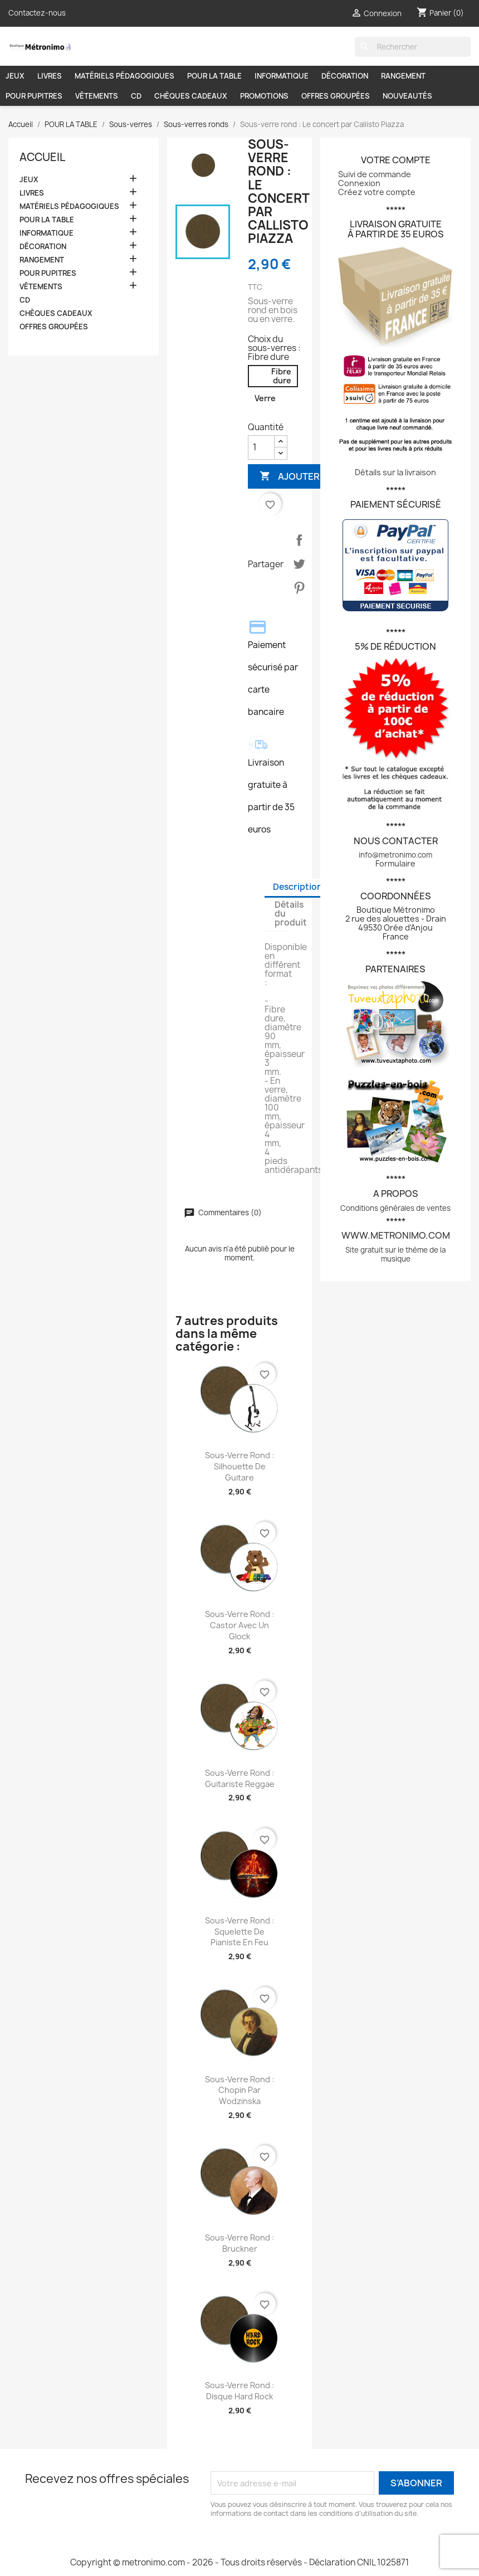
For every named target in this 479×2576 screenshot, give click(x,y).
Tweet (299, 564)
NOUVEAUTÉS (407, 96)
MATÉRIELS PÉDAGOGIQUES (124, 76)
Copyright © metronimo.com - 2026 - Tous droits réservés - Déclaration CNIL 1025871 (239, 2562)
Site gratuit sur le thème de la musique (395, 1254)
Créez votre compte (377, 192)
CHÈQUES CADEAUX (190, 96)
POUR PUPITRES (34, 96)
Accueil (42, 157)
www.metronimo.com (395, 1235)
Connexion (359, 183)
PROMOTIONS (264, 96)
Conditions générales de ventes (395, 1208)
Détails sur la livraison (395, 472)
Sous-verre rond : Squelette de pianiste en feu (239, 1931)
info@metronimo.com (395, 855)
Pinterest (299, 588)
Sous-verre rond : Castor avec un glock (239, 1625)
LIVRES (49, 76)
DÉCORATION (344, 76)
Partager (299, 540)
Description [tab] (297, 887)
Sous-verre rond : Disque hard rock (239, 2391)
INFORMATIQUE (282, 76)
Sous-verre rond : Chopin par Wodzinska (239, 2090)
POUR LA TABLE (214, 76)
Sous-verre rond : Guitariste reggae (240, 1778)
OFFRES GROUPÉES (335, 96)
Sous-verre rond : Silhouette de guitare (239, 1466)
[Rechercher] (413, 47)
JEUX (15, 76)
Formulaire (395, 863)
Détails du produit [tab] (291, 913)
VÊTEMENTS (96, 96)
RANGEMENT (403, 76)
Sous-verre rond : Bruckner (239, 2243)
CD (136, 96)
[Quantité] (261, 447)
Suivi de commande (374, 174)
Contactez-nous (37, 13)
